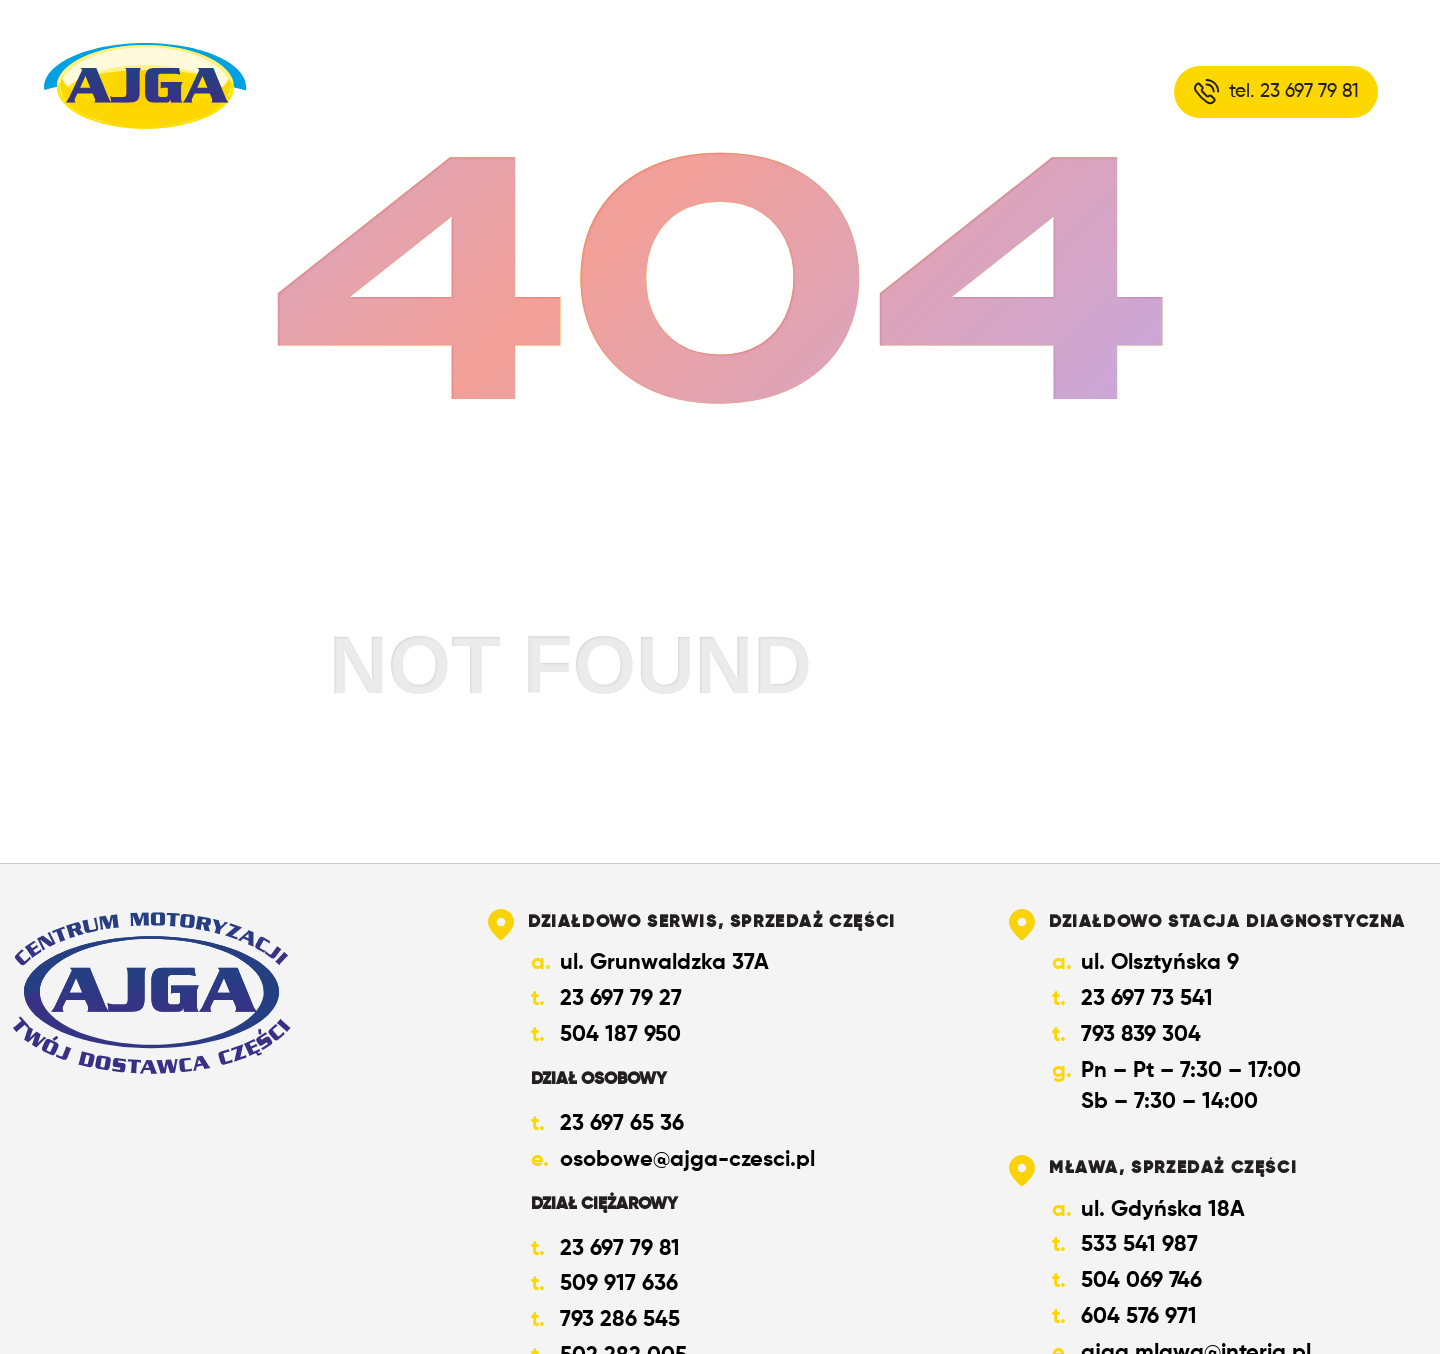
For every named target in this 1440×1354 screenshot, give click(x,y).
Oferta (838, 91)
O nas (704, 91)
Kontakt (987, 91)
